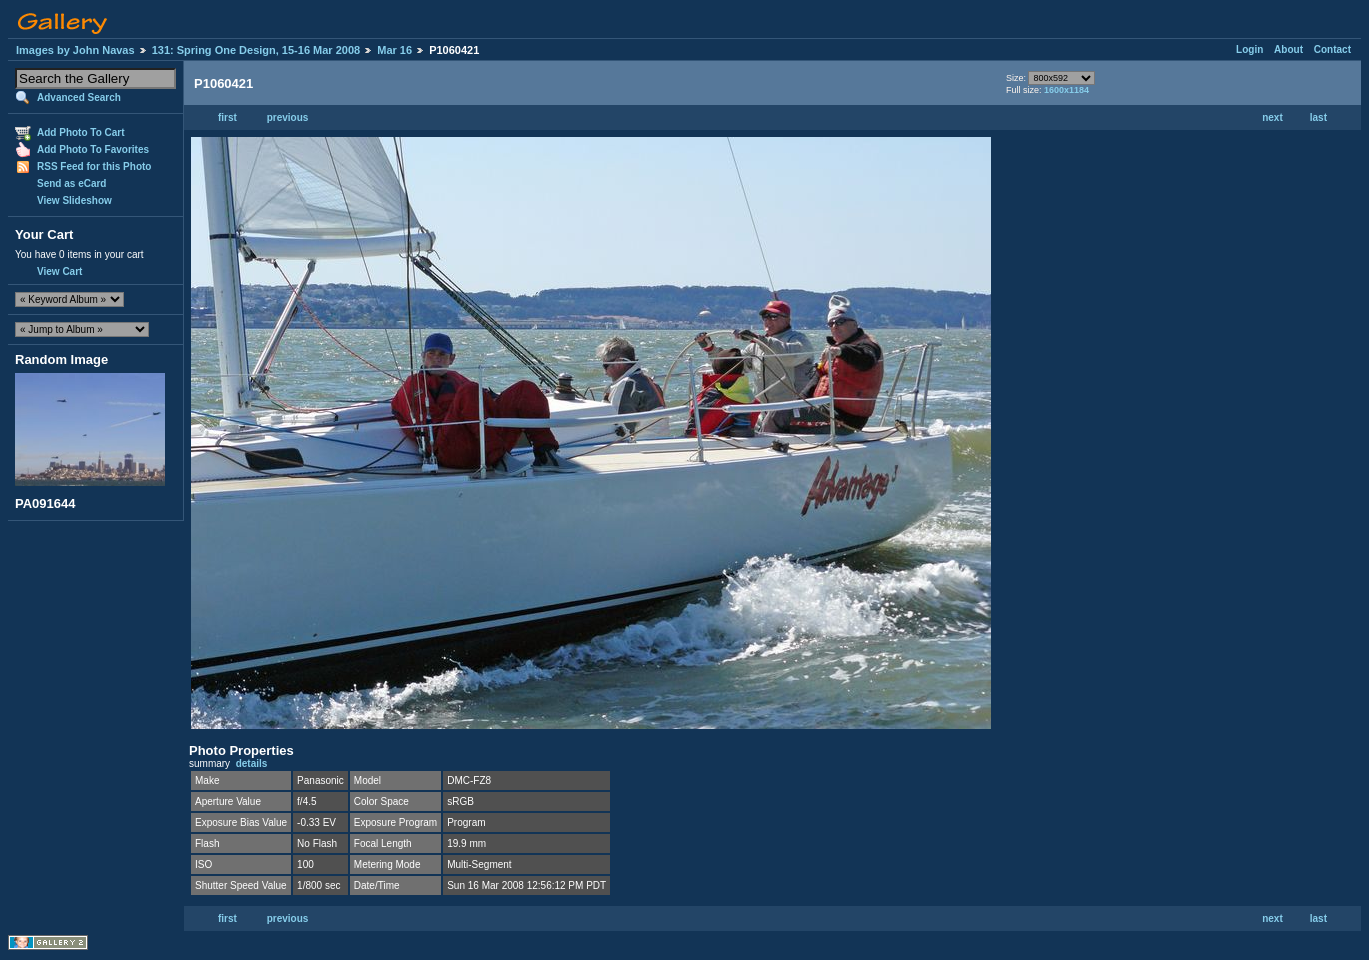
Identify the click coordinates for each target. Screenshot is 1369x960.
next (1272, 117)
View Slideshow (74, 200)
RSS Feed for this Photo (94, 166)
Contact (1332, 49)
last (1318, 117)
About (1288, 49)
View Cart (59, 271)
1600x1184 (1066, 90)
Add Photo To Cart (81, 132)
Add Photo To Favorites (93, 149)
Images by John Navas (75, 50)
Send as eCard (71, 183)
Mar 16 (394, 50)
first (227, 117)
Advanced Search (79, 97)
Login (1249, 49)
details (252, 763)
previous (288, 117)
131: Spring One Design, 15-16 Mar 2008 (256, 50)
